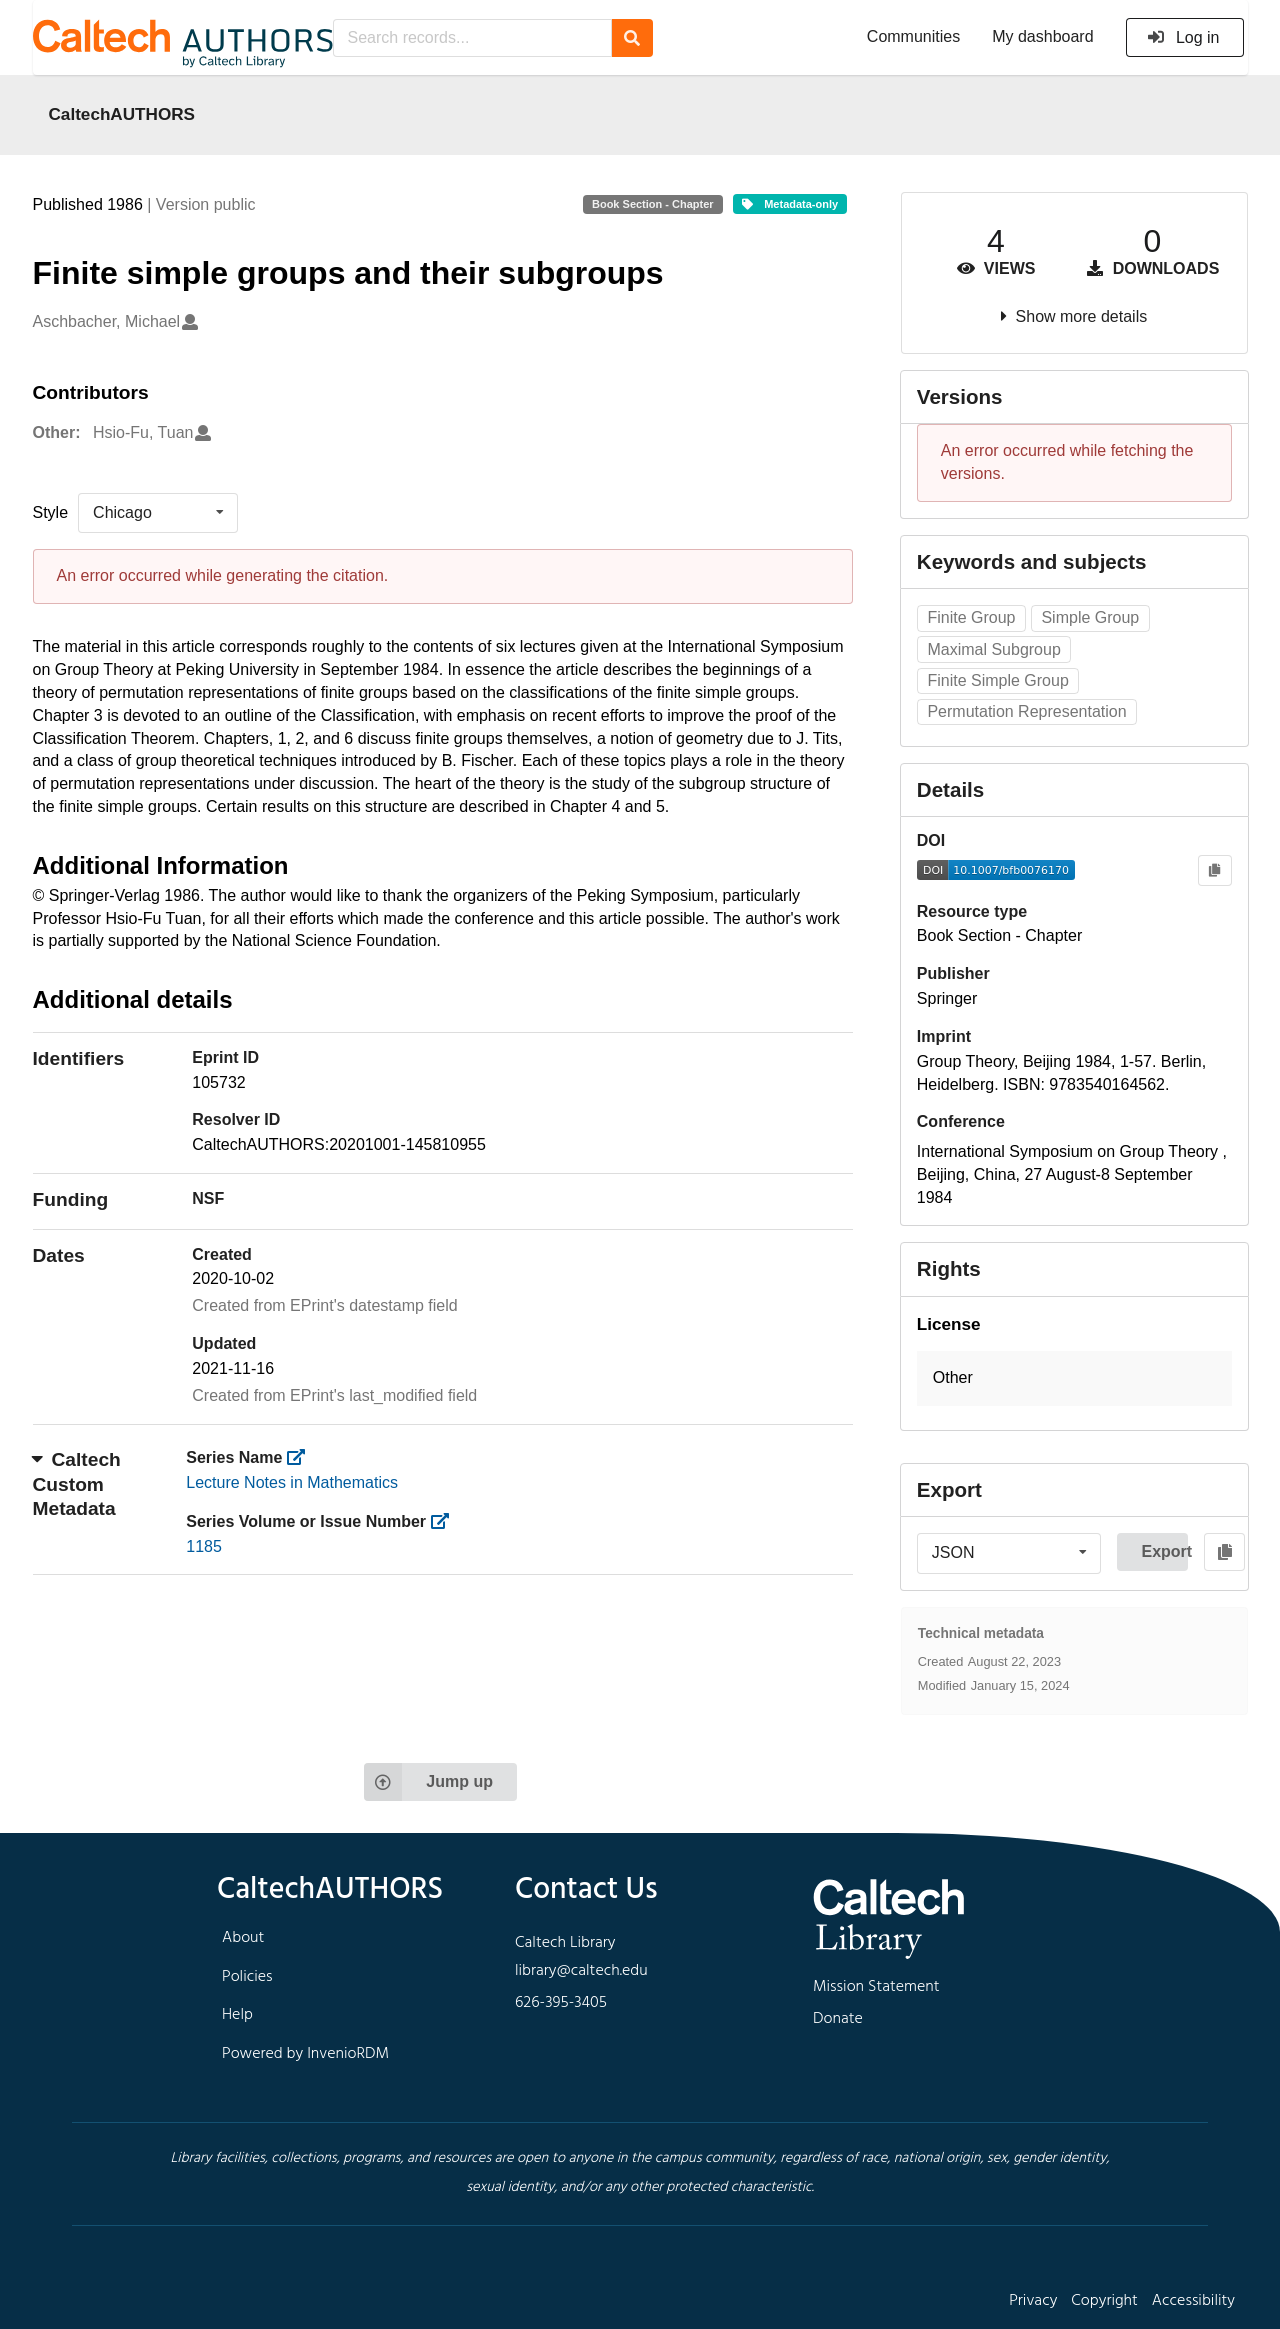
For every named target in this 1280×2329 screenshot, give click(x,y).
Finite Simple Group (997, 680)
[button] (1074, 1378)
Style (51, 512)
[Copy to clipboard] (1214, 870)
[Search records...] (472, 38)
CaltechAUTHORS (122, 114)
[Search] (632, 38)
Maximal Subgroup (993, 649)
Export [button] (1164, 1551)
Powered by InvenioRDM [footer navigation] (305, 2054)
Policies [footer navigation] (247, 1977)
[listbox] (158, 513)
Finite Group (971, 617)
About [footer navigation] (243, 1938)
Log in (1183, 37)
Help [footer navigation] (237, 2015)
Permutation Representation (1026, 711)
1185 (204, 1546)
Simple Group (1090, 617)
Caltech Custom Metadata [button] (77, 1484)
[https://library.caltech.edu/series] (302, 1457)
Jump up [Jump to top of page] (428, 1782)
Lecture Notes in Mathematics (292, 1482)
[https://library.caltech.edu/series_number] (446, 1521)
